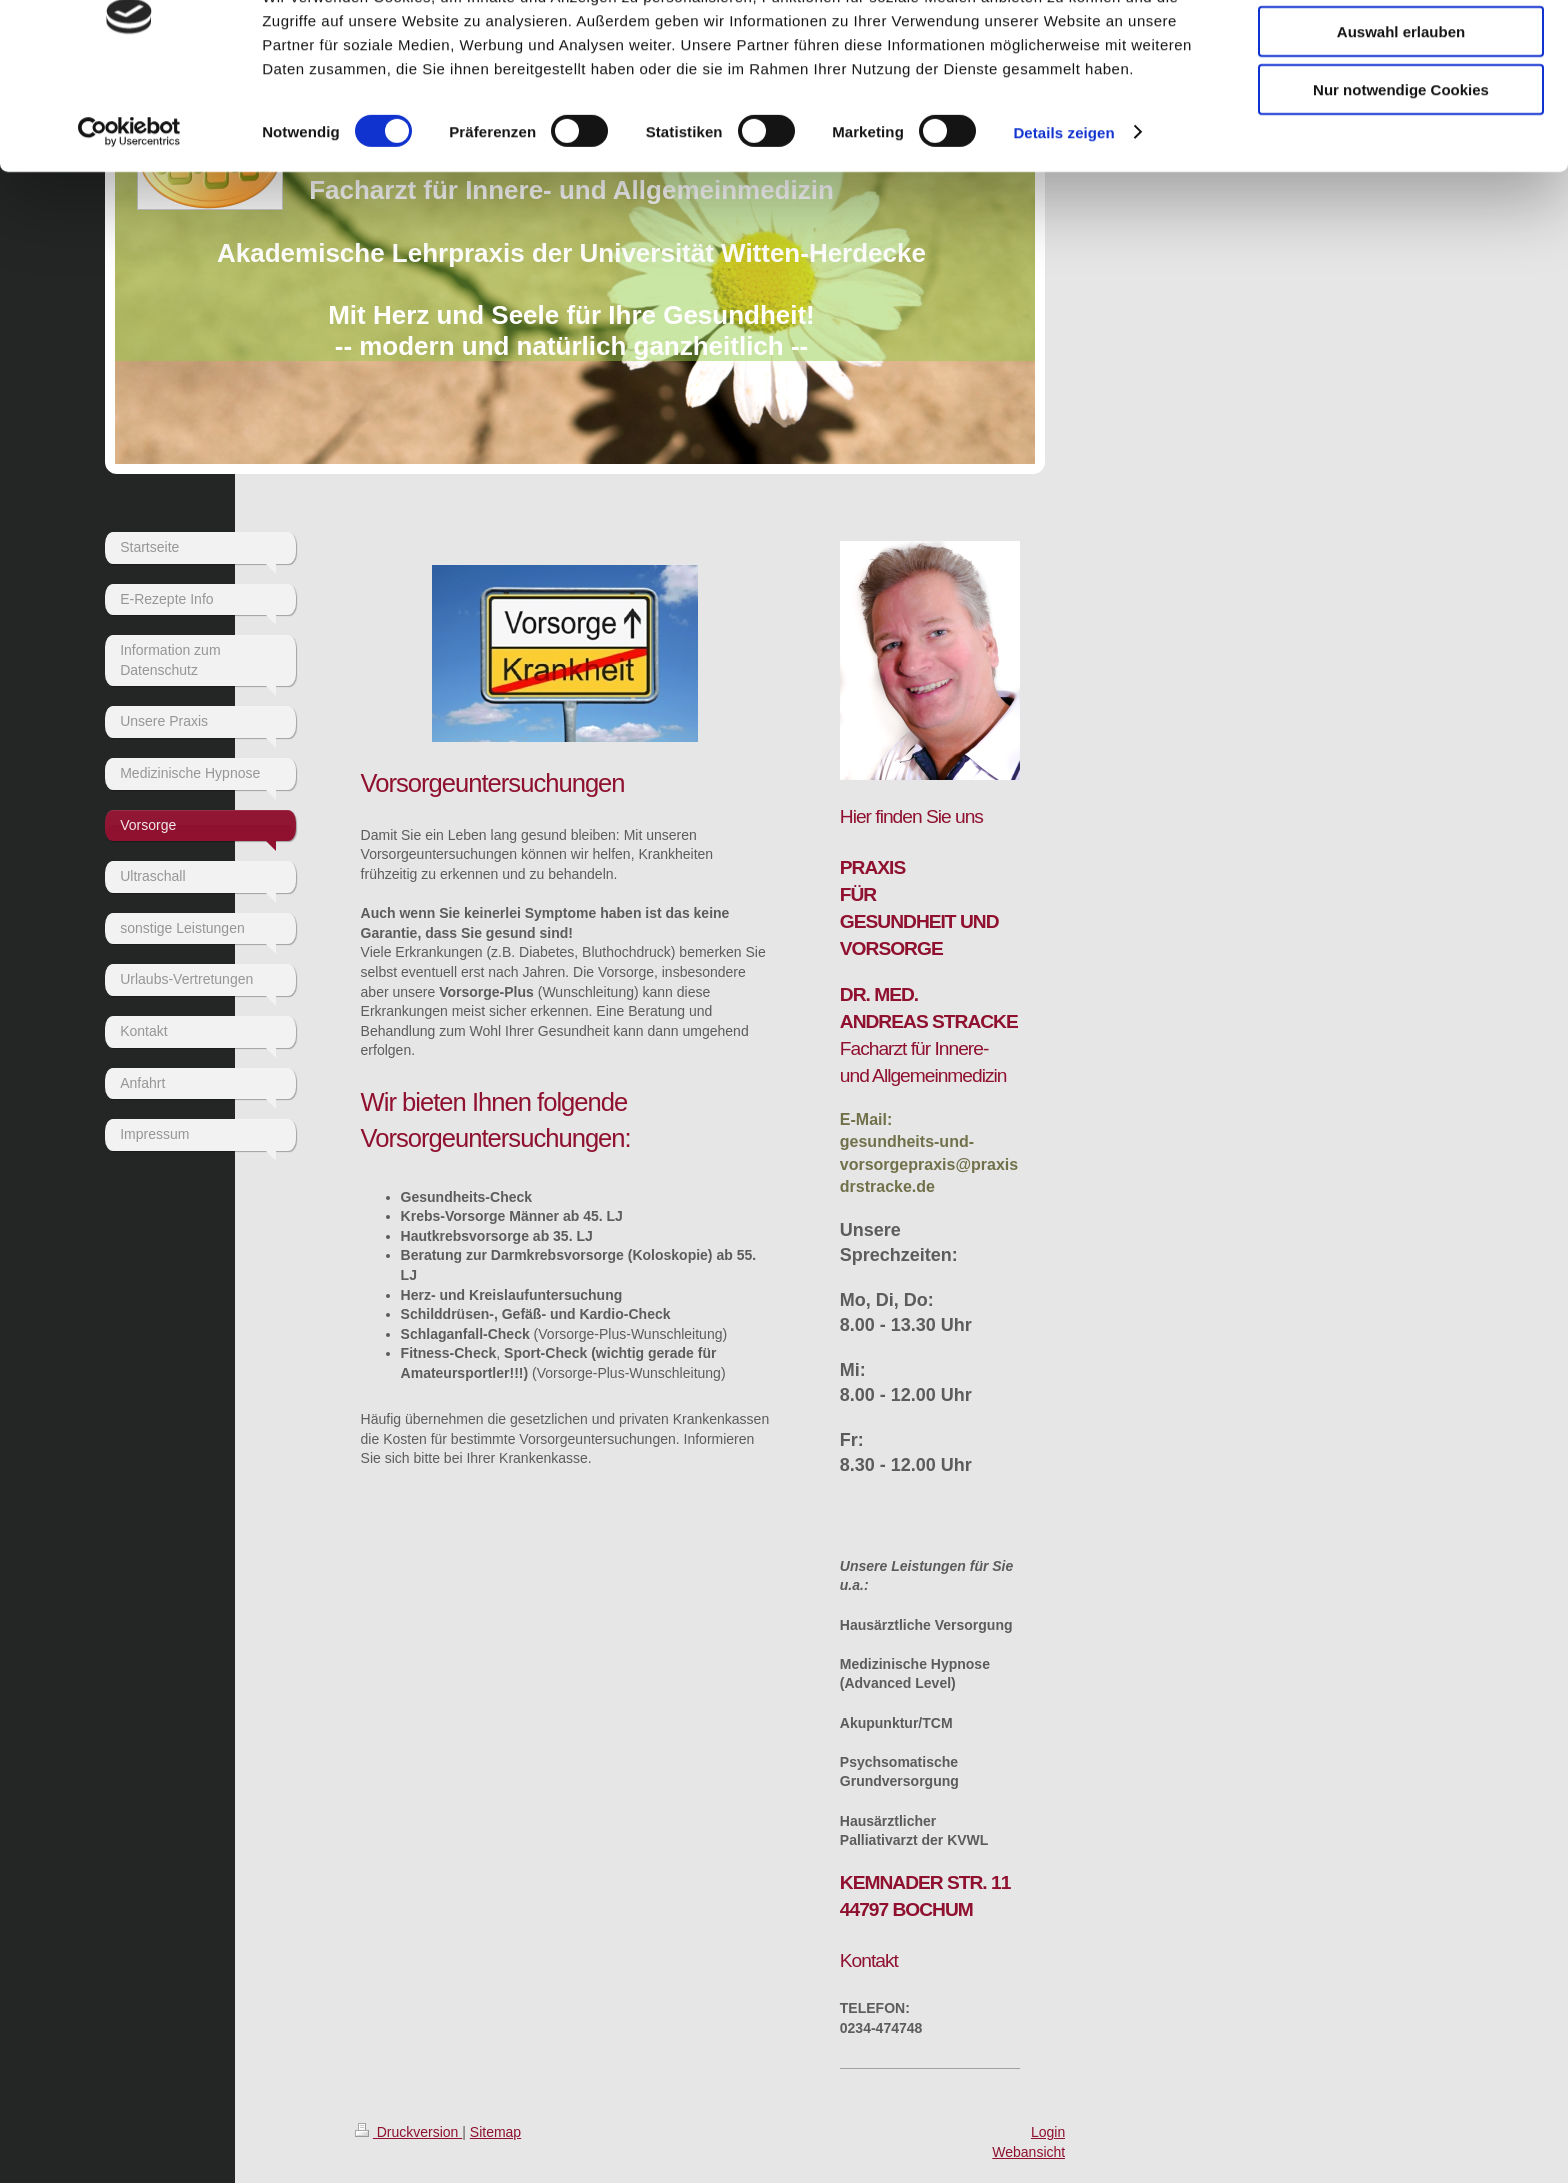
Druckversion (408, 2132)
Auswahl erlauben (1401, 108)
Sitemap (495, 2132)
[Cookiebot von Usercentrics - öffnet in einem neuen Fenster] (129, 210)
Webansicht (1028, 2152)
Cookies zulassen (1401, 49)
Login (1048, 2132)
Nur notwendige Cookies (1401, 166)
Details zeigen (1063, 209)
